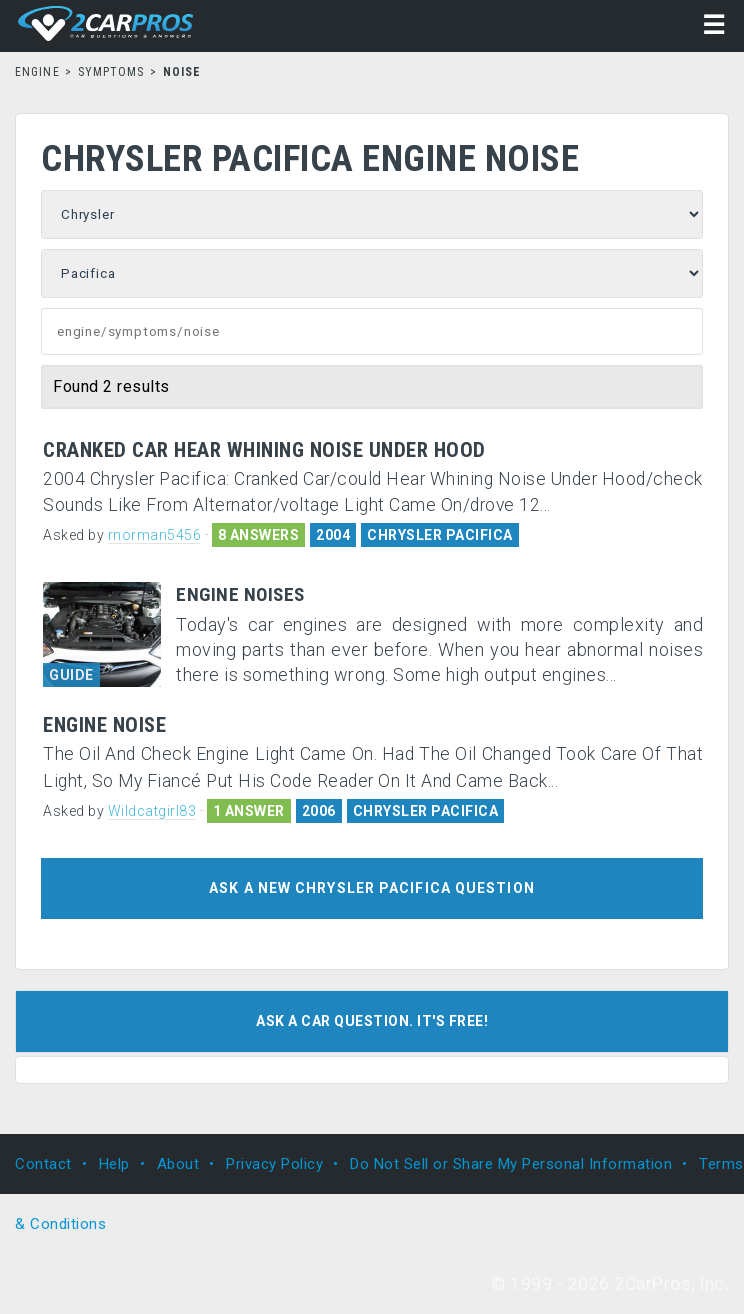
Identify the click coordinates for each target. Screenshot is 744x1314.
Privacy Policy (274, 1164)
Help (114, 1164)
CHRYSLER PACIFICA (440, 535)
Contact (43, 1164)
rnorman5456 (155, 535)
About (178, 1164)
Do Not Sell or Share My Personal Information (511, 1164)
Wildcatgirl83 (152, 811)
